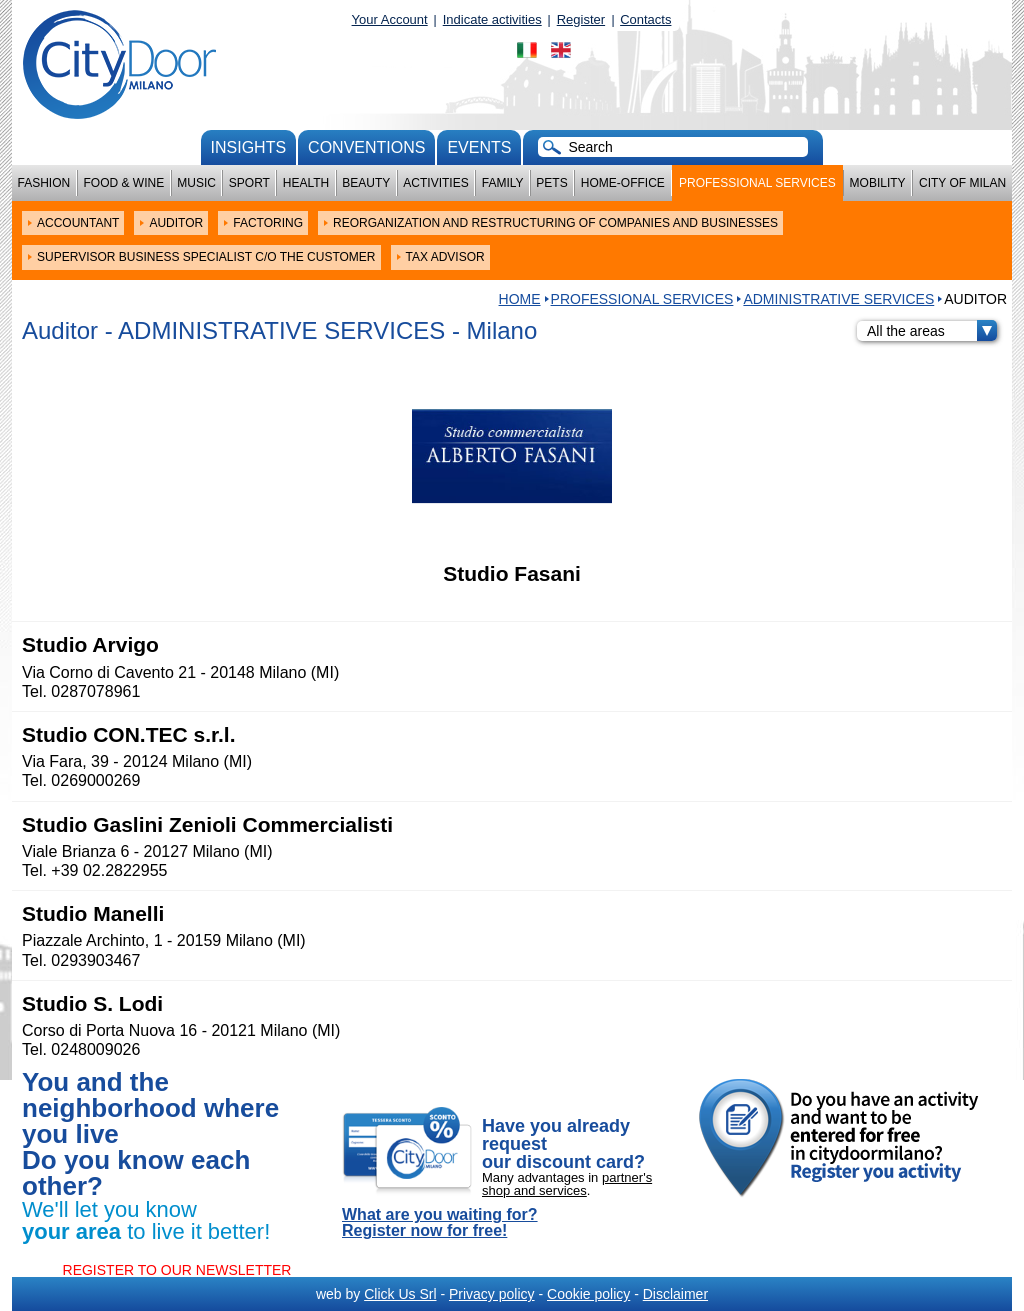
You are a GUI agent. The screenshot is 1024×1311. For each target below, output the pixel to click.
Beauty (366, 183)
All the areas (932, 331)
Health (306, 183)
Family (503, 183)
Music (196, 183)
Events (479, 147)
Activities (435, 183)
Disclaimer (675, 1294)
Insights (249, 147)
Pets (551, 183)
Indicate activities (492, 19)
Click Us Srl (400, 1294)
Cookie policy (588, 1294)
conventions (366, 147)
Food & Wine (123, 183)
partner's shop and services (567, 1184)
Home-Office (623, 183)
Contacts (645, 19)
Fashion (44, 183)
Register (581, 19)
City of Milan (962, 183)
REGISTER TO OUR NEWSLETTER (177, 1270)
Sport (249, 183)
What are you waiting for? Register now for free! (440, 1223)
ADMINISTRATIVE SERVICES (838, 299)
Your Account (390, 19)
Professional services (757, 183)
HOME (520, 299)
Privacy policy (492, 1294)
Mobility (878, 183)
